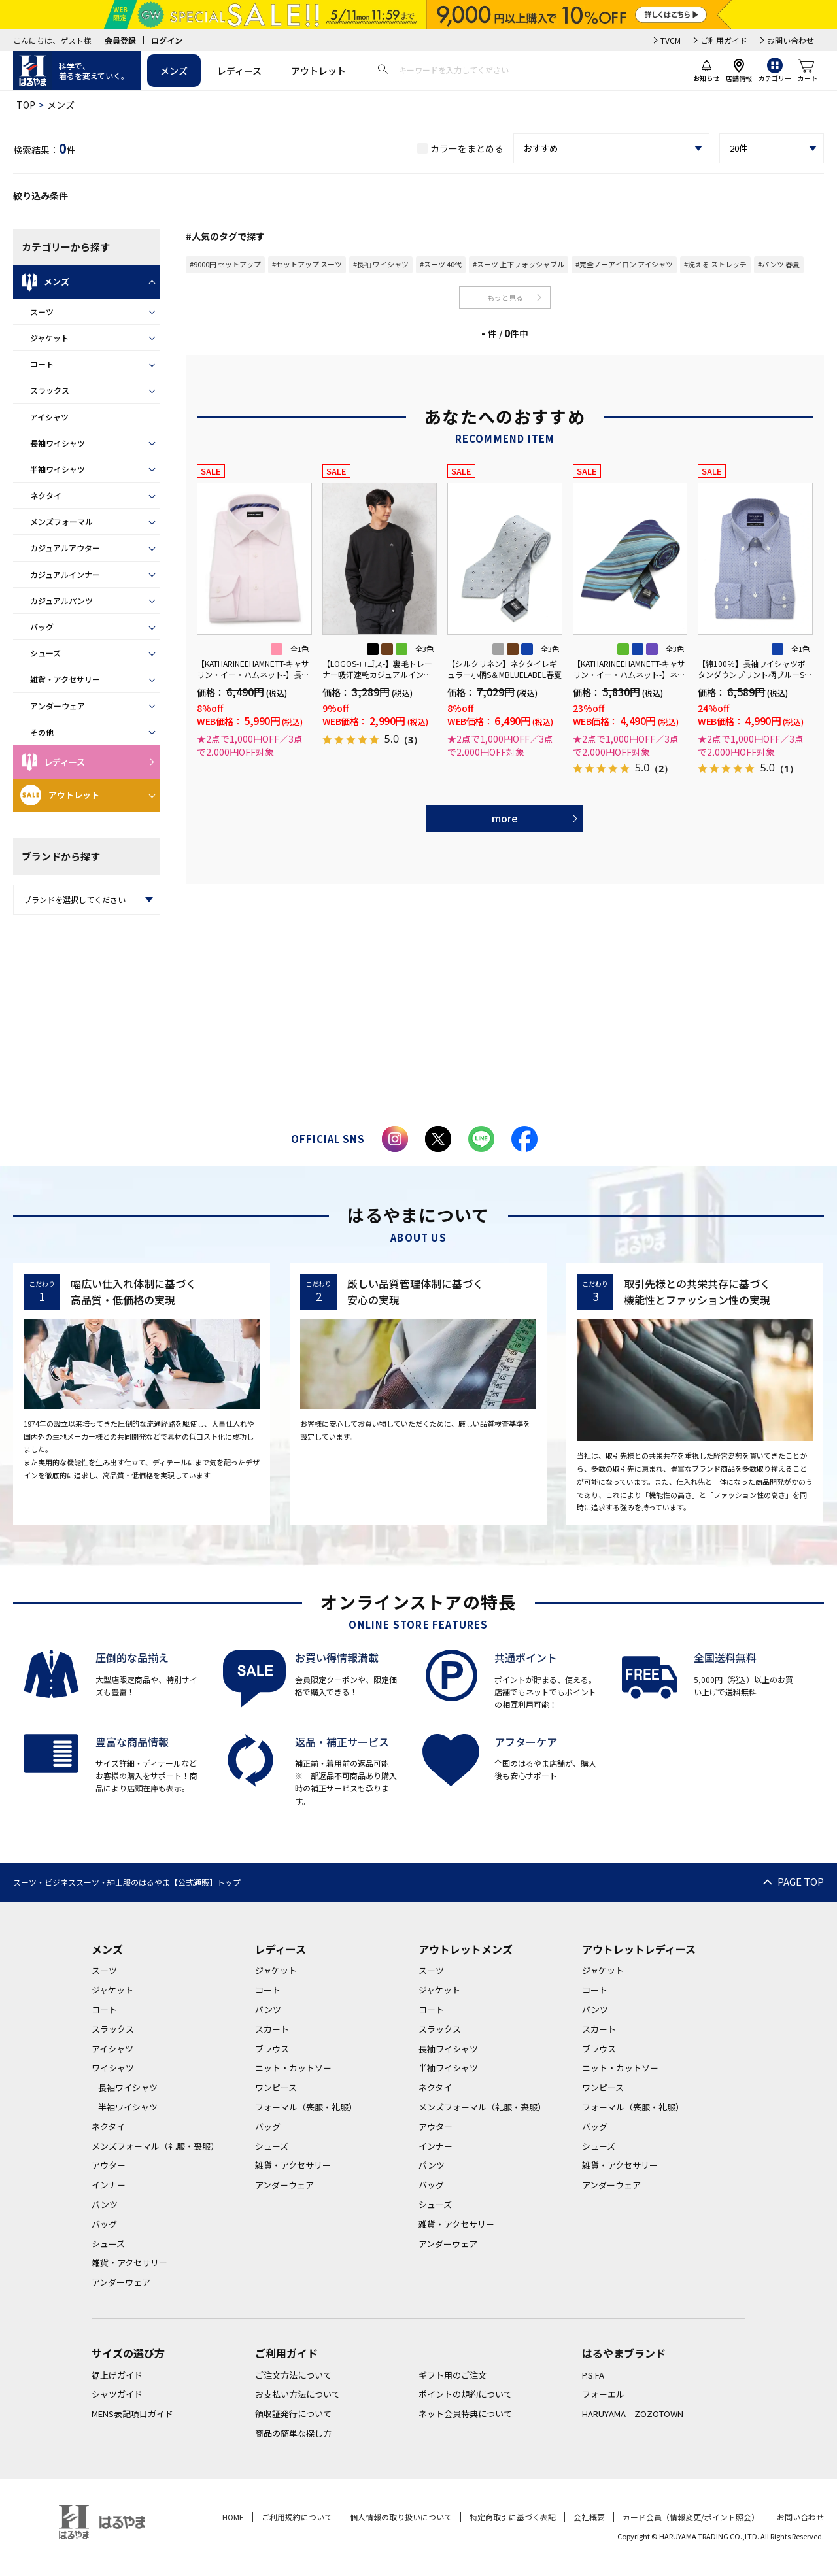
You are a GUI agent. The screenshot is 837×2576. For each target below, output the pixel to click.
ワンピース (276, 2087)
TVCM (670, 40)
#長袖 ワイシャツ (381, 264)
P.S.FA (593, 2375)
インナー (109, 2184)
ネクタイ (45, 495)
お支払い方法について (297, 2394)
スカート (272, 2029)
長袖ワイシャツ (57, 443)
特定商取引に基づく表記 (513, 2516)
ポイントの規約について (465, 2394)
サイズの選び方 (128, 2353)
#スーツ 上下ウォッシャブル (518, 264)
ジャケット (49, 337)
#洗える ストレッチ (715, 264)
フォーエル (603, 2394)
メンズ (174, 70)
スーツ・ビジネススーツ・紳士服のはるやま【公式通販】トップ (127, 1882)
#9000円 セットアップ (225, 264)
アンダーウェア (57, 705)
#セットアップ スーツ (307, 264)
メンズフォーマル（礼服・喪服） (155, 2146)
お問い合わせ (790, 40)
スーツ (42, 311)
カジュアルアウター (65, 547)
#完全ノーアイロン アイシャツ (624, 264)
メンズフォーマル (61, 521)
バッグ (42, 626)
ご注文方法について (293, 2375)
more (505, 818)
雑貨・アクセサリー (65, 679)
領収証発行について (293, 2413)
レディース (239, 70)
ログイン (166, 40)
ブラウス (272, 2048)
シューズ (45, 652)
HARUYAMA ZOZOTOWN (632, 2413)
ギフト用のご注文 (452, 2375)
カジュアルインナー (65, 574)
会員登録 (120, 40)
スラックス (49, 390)
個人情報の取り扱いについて (401, 2516)
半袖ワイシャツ (57, 469)
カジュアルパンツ (61, 600)
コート (42, 363)
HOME (233, 2516)
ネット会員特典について (465, 2413)
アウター (109, 2165)
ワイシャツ (113, 2067)
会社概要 (589, 2516)
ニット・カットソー (293, 2067)
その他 (42, 731)
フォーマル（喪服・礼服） (306, 2107)
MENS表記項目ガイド (132, 2413)
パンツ (105, 2204)
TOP (25, 104)
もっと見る (505, 297)
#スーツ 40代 (441, 264)
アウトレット (318, 70)
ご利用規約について (297, 2516)
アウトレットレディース (639, 1949)
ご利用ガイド (723, 40)
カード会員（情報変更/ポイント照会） (691, 2516)
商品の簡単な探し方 (293, 2433)
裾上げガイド (117, 2375)
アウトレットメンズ (465, 1949)
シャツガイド (117, 2394)
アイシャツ (49, 416)
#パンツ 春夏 (779, 264)
